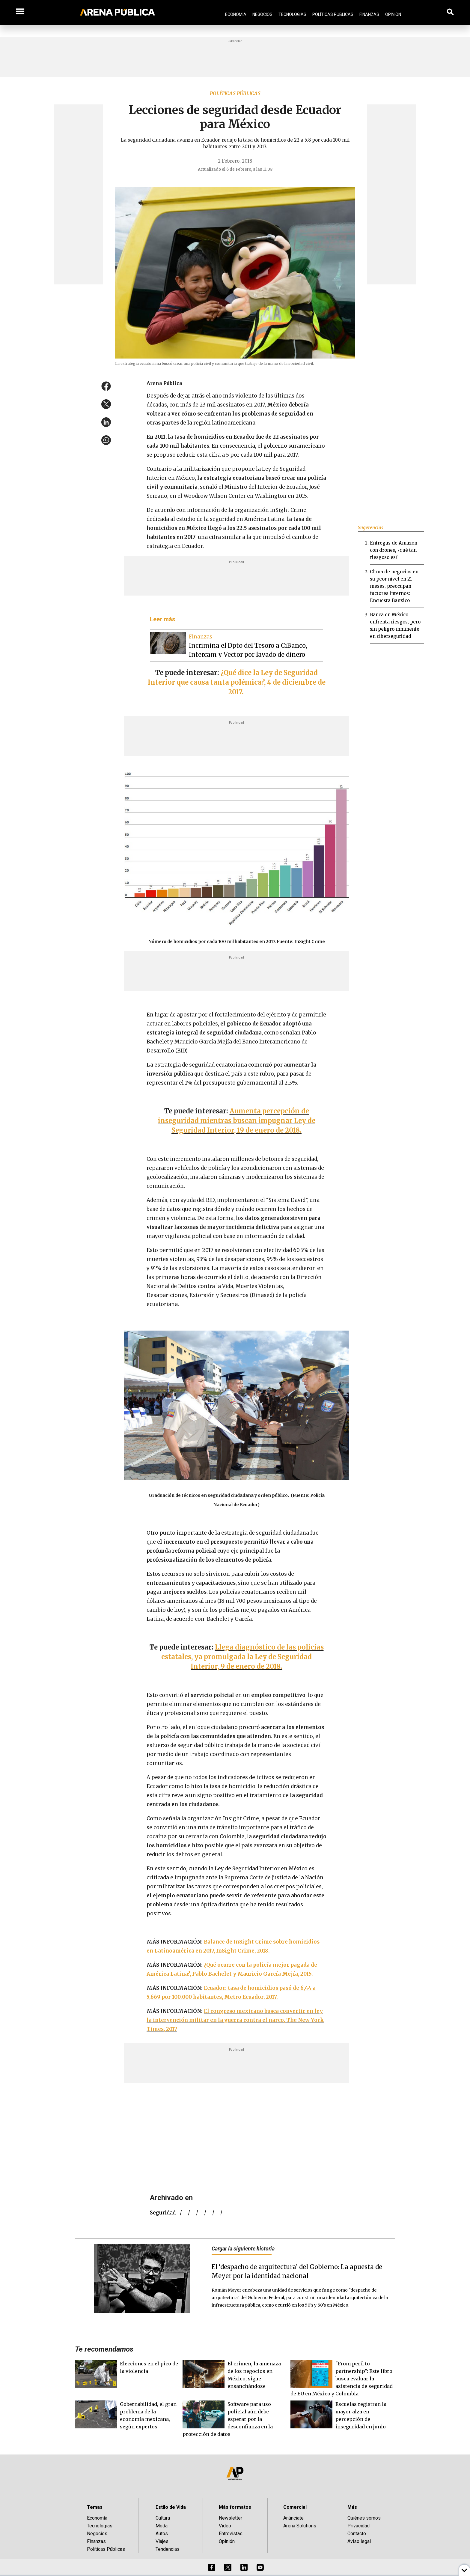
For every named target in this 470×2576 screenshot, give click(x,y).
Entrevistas (230, 2533)
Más (352, 2507)
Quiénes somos (364, 2518)
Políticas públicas (235, 93)
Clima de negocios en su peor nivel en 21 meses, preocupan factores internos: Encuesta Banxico (394, 586)
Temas (95, 2507)
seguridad (163, 2212)
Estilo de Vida (171, 2507)
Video (225, 2526)
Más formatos (235, 2507)
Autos (162, 2533)
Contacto (356, 2533)
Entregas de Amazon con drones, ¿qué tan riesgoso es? (393, 550)
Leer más (162, 619)
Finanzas (369, 14)
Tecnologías (292, 14)
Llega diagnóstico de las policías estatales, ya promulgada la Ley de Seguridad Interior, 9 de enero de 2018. (242, 1657)
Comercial (295, 2507)
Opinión (393, 14)
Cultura (163, 2518)
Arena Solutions (299, 2526)
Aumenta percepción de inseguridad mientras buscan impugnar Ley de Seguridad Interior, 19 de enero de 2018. (236, 1120)
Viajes (162, 2541)
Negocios (262, 14)
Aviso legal (359, 2541)
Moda (162, 2526)
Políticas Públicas (332, 14)
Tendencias (168, 2549)
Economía (235, 14)
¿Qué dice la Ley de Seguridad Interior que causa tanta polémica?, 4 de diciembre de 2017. (237, 682)
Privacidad (358, 2526)
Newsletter (230, 2518)
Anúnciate (293, 2518)
